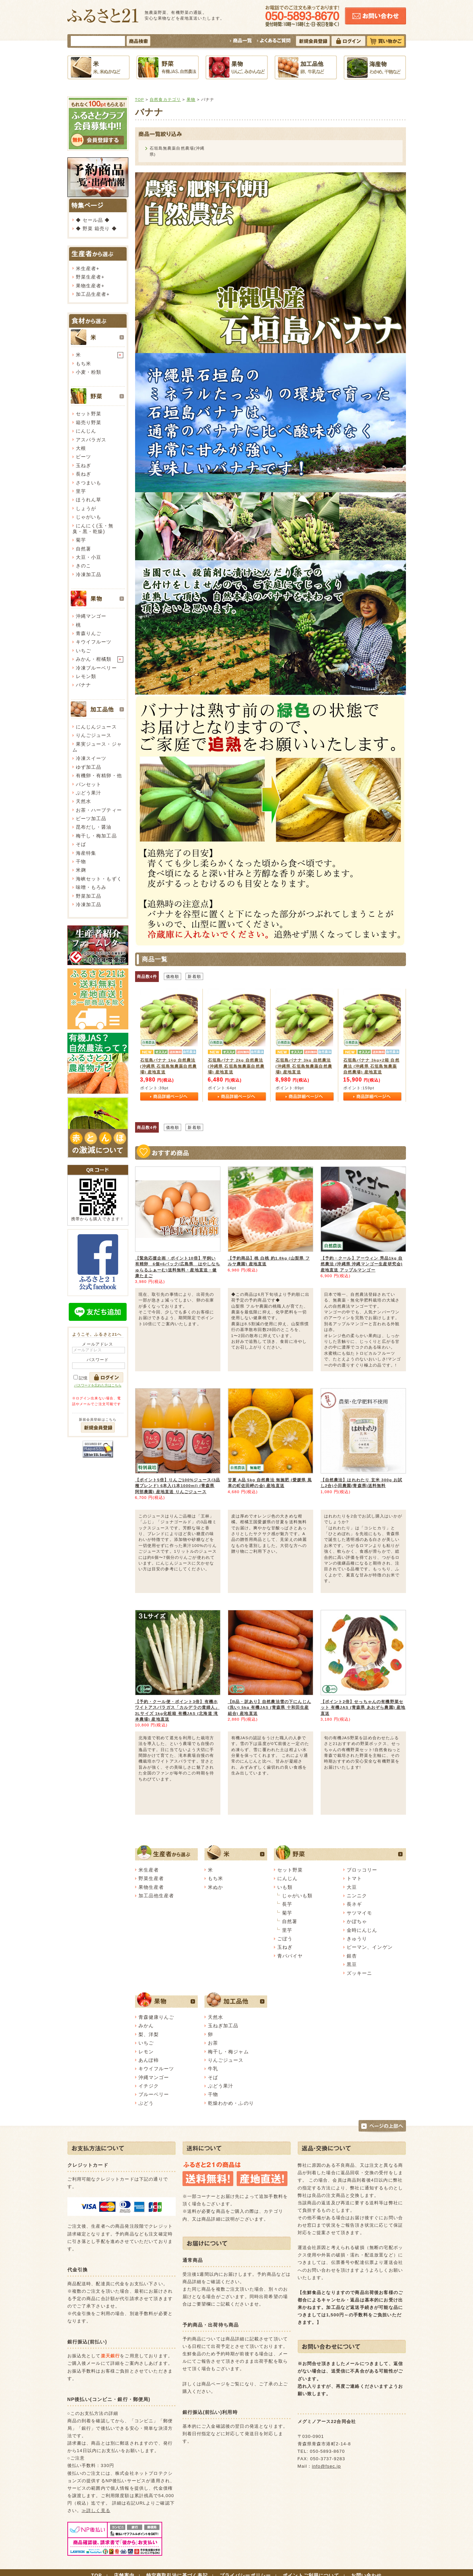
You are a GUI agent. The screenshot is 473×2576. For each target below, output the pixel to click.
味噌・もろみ (91, 887)
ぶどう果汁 (89, 792)
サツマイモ (359, 1913)
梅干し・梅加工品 (96, 835)
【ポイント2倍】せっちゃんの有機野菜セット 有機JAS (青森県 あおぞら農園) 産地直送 (363, 1707)
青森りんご (89, 633)
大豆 (352, 1887)
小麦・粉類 (89, 372)
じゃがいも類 (297, 1895)
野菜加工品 (89, 896)
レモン (146, 2051)
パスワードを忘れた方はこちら (98, 1385)
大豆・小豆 (89, 557)
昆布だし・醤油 (94, 827)
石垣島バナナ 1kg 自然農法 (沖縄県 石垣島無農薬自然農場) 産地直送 (168, 1066)
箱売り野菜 (89, 422)
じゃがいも (89, 517)
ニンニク (357, 1895)
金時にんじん (362, 1930)
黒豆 (352, 1964)
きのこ (83, 565)
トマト (354, 1878)
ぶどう (146, 2103)
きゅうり (357, 1938)
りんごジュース (94, 735)
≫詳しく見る (96, 2510)
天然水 (83, 801)
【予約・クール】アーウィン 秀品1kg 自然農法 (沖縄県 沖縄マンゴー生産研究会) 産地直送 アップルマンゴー (362, 1264)
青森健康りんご (156, 2017)
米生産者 (86, 268)
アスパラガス (91, 439)
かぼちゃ (357, 1921)
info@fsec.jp (326, 2466)
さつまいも (89, 482)
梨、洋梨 (148, 2034)
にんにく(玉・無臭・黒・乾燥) (93, 528)
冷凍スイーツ (91, 758)
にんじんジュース (96, 726)
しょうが (86, 508)
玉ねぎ (83, 465)
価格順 (172, 976)
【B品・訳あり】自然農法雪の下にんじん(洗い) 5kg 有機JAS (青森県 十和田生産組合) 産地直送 (269, 1707)
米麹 (81, 870)
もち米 (83, 363)
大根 (81, 448)
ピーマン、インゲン (370, 1947)
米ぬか (215, 1887)
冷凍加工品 (89, 574)
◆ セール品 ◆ (93, 220)
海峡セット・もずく (99, 878)
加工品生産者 (91, 294)
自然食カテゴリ (165, 99)
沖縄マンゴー (91, 616)
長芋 (287, 1904)
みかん (146, 2025)
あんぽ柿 (148, 2060)
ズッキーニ (359, 1973)
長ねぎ (83, 474)
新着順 (194, 976)
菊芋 (81, 540)
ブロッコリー (362, 1870)
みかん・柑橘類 (94, 659)
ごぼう (285, 1938)
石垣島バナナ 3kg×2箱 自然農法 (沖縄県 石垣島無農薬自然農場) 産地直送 (371, 1066)
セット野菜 (89, 413)
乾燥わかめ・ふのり (231, 2103)
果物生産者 (89, 285)
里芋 (81, 491)
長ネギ (354, 1904)
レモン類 (86, 676)
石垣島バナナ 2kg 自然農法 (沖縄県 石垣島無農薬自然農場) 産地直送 (236, 1066)
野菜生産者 (89, 277)
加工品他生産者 (156, 1895)
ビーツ (83, 456)
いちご (83, 650)
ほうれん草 (89, 499)
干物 (81, 861)
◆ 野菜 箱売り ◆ (96, 228)
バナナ (83, 684)
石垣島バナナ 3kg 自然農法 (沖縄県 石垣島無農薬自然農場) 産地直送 (304, 1066)
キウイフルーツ (94, 642)
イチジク (148, 2086)
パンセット (89, 784)
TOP (139, 99)
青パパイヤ (290, 1956)
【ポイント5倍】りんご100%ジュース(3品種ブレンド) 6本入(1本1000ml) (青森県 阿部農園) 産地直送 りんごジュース (177, 1486)
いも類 (285, 1887)
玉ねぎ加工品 (223, 2025)
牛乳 (213, 2068)
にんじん (86, 431)
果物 (191, 99)
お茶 (213, 2043)
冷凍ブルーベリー (96, 668)
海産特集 (86, 853)
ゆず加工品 (89, 767)
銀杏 (352, 1956)
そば (81, 844)
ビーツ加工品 (91, 818)
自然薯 (83, 548)
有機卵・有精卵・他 (99, 775)
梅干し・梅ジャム (228, 2051)
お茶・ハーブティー (99, 810)
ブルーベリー (153, 2094)
